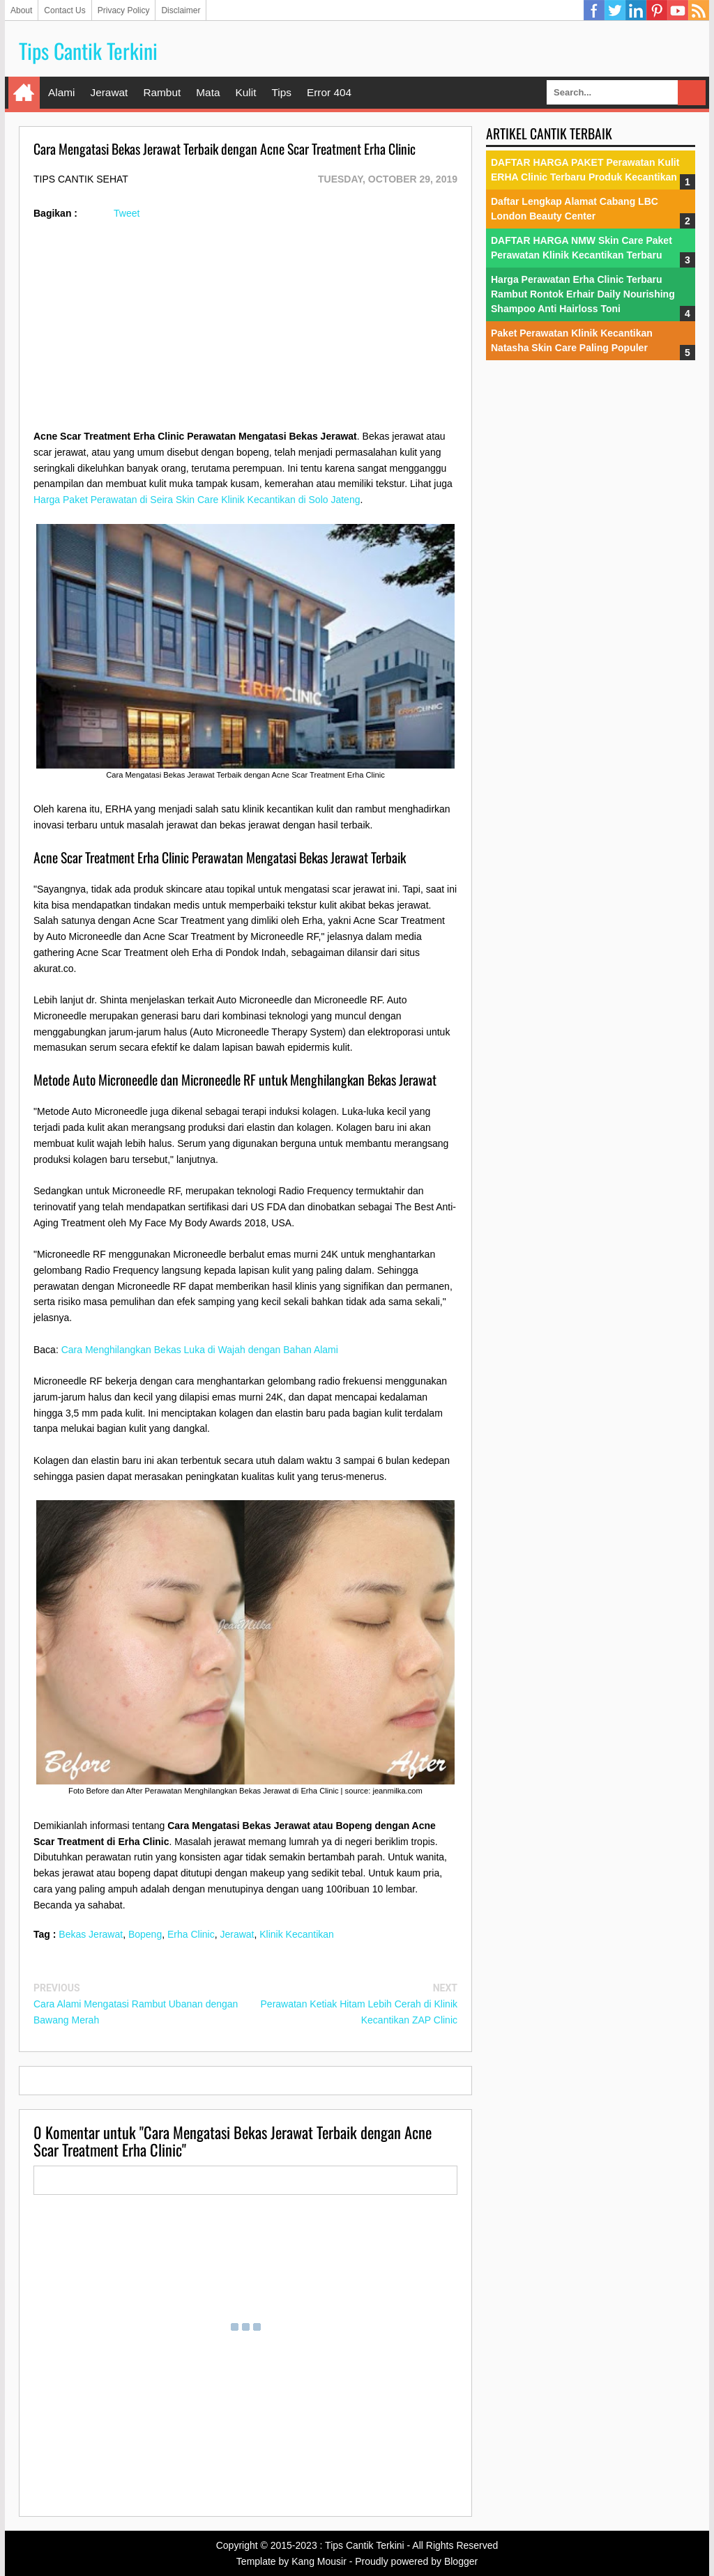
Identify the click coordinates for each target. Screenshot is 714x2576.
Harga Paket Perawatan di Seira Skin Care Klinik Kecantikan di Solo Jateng (196, 499)
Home (24, 93)
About (21, 10)
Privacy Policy (124, 10)
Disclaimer (180, 10)
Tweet (126, 213)
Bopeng (145, 1934)
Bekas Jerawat (91, 1934)
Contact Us (64, 10)
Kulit (245, 92)
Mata (208, 92)
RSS (698, 10)
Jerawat (109, 92)
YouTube (677, 10)
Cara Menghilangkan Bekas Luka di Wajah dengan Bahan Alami (199, 1349)
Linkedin (635, 10)
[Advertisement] (245, 331)
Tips (281, 92)
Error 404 (329, 92)
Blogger (461, 2561)
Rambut (162, 92)
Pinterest (656, 10)
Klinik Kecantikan (296, 1934)
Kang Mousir (319, 2561)
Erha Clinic (191, 1934)
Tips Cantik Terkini (88, 50)
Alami (61, 92)
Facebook (594, 10)
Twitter (615, 10)
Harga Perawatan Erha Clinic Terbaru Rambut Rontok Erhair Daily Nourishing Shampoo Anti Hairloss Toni (583, 294)
